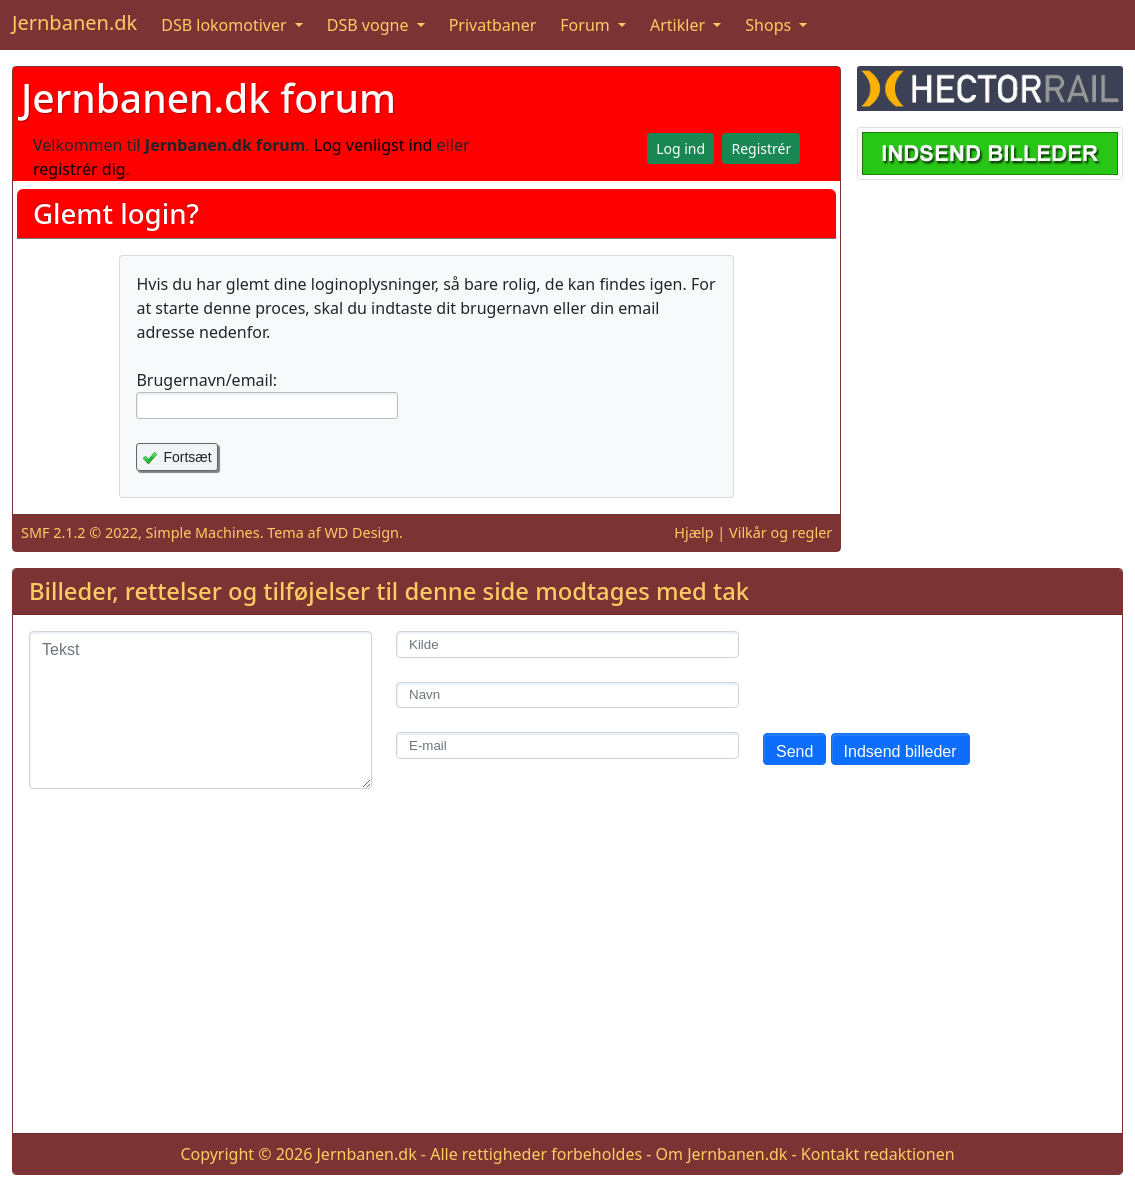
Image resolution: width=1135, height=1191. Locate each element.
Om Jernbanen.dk (722, 1154)
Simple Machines (203, 532)
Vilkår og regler (780, 532)
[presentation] (915, 670)
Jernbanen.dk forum (208, 97)
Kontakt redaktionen (878, 1154)
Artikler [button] (679, 25)
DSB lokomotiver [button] (226, 25)
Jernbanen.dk (74, 22)
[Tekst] (200, 710)
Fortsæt (187, 457)
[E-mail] (567, 745)
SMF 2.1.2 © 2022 (79, 532)
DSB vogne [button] (370, 25)
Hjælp (693, 532)
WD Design (361, 532)
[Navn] (567, 695)
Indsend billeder (900, 751)
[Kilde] (567, 644)
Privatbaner (493, 25)
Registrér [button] (761, 148)
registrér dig (79, 169)
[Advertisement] (567, 977)
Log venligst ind (373, 145)
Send (794, 751)
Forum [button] (587, 25)
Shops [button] (770, 25)
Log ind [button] (680, 148)
